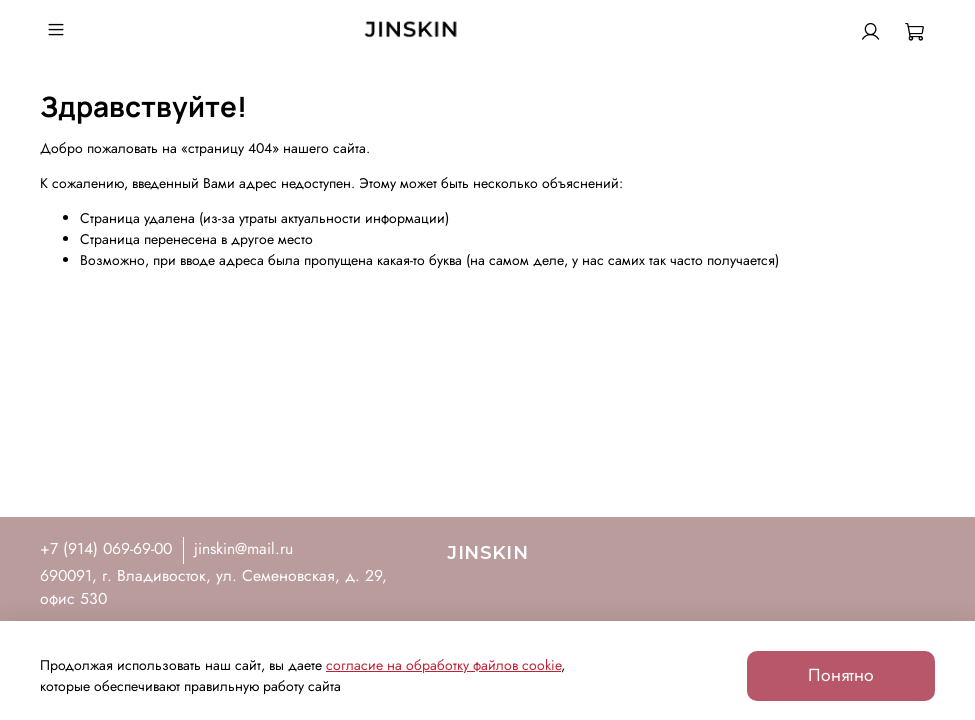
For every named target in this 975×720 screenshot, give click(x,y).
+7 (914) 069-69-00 (106, 548)
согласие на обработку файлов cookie (443, 665)
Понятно (841, 675)
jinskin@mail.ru (243, 548)
